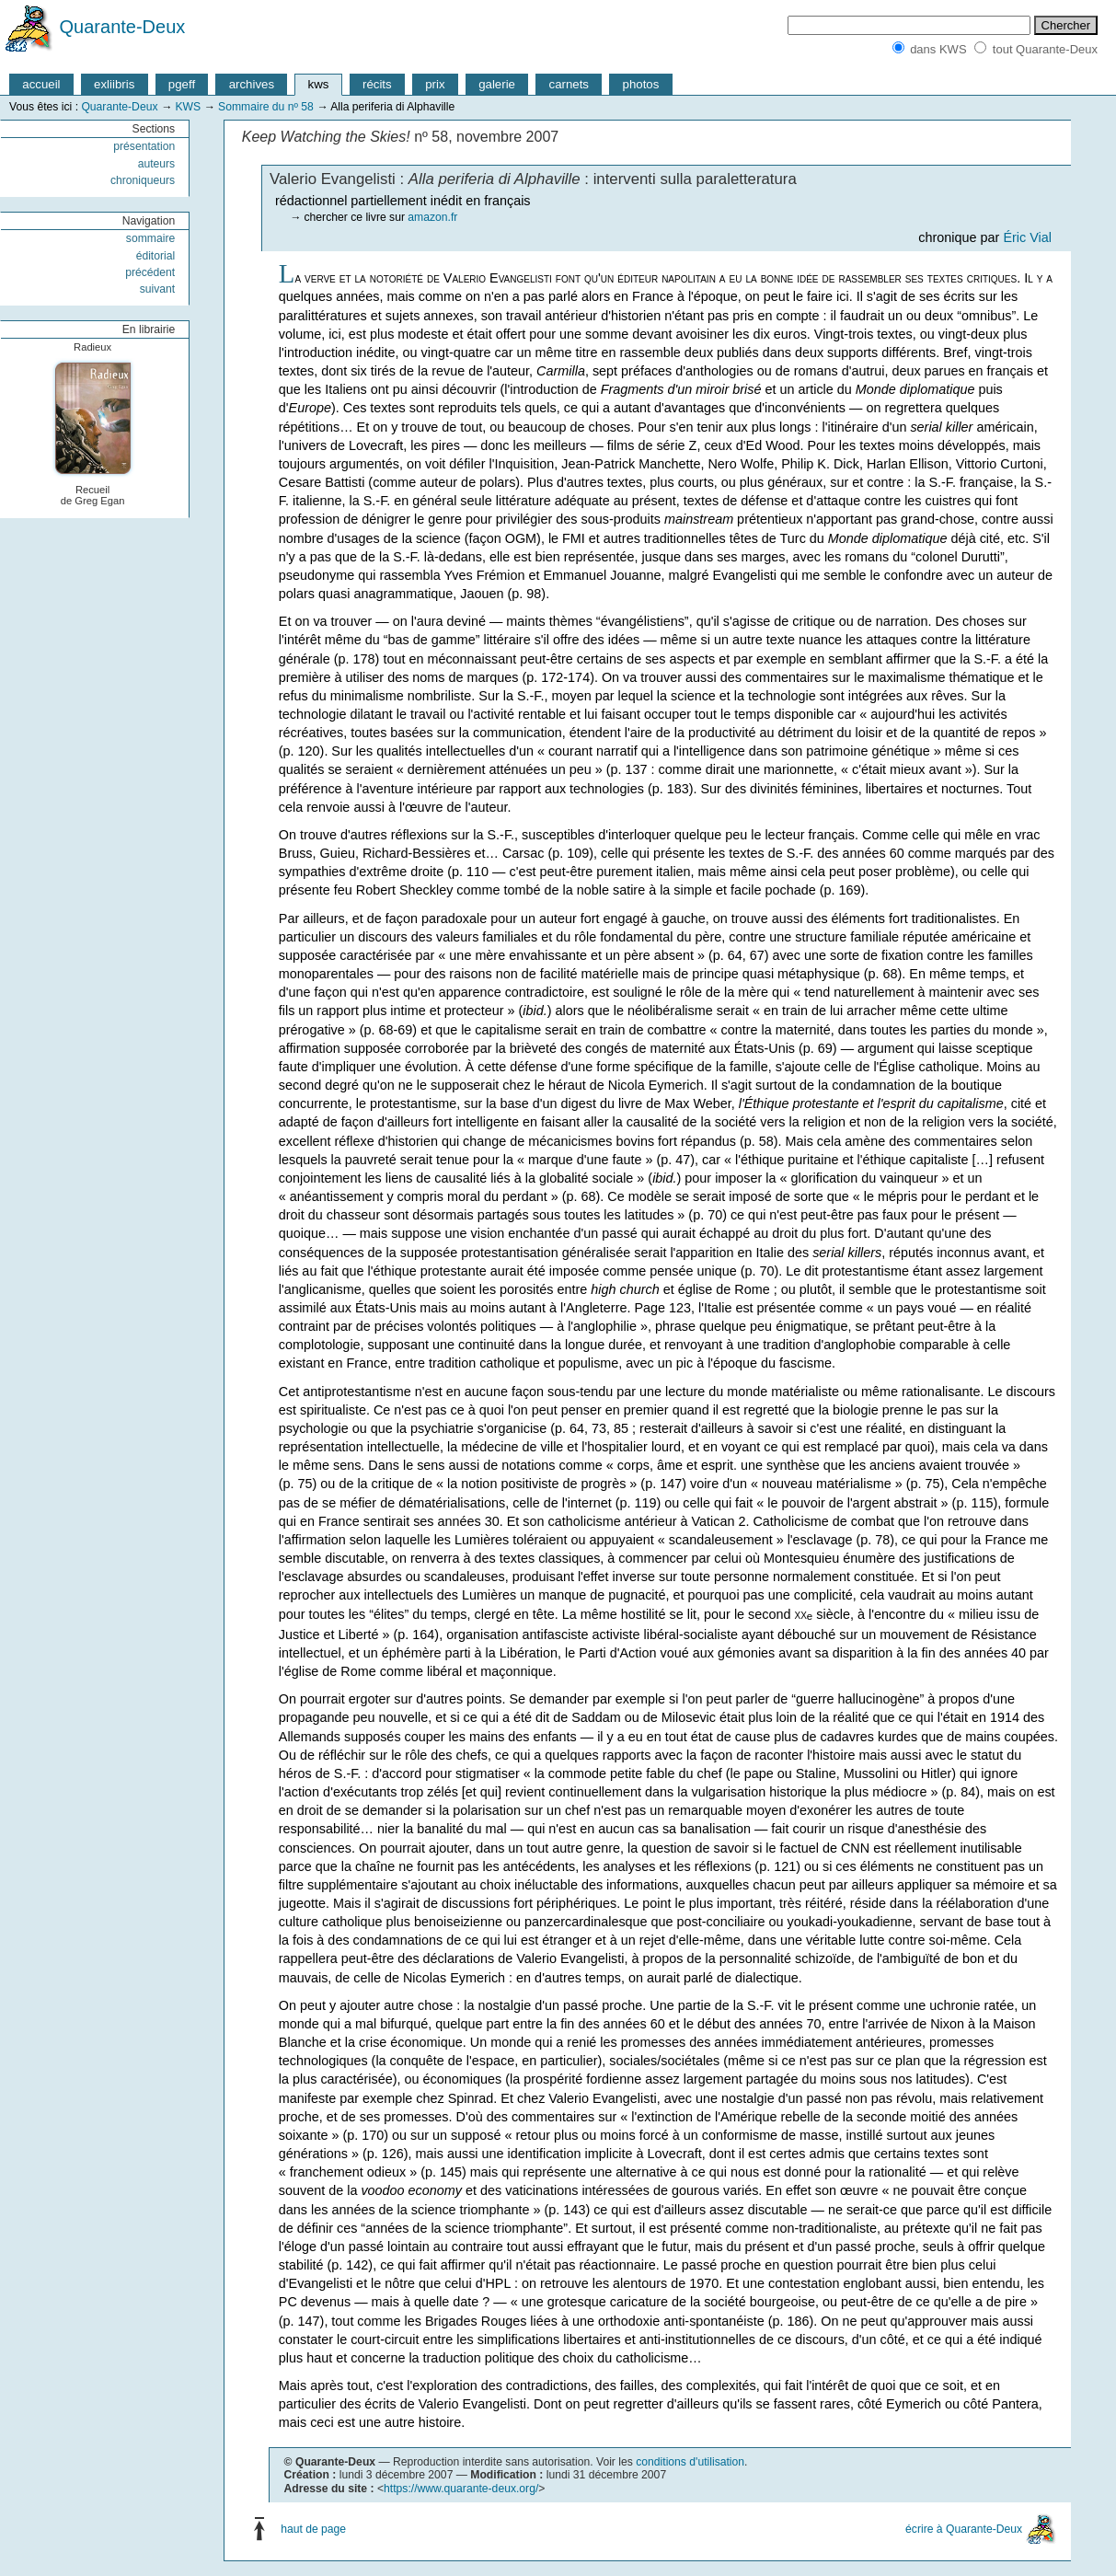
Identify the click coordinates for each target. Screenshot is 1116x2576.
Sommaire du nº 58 (266, 106)
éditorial (156, 255)
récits (377, 84)
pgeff (181, 84)
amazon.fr (432, 217)
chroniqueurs (142, 180)
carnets (569, 84)
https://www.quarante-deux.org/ (461, 2488)
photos (641, 84)
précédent (150, 272)
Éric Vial (1027, 237)
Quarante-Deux (123, 27)
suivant (158, 289)
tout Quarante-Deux (1045, 49)
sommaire (150, 238)
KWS (188, 106)
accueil (41, 84)
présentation (144, 146)
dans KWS (938, 49)
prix (434, 84)
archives (251, 84)
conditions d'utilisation (690, 2461)
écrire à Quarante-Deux (963, 2529)
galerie (496, 84)
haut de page (313, 2529)
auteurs (157, 163)
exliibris (114, 84)
